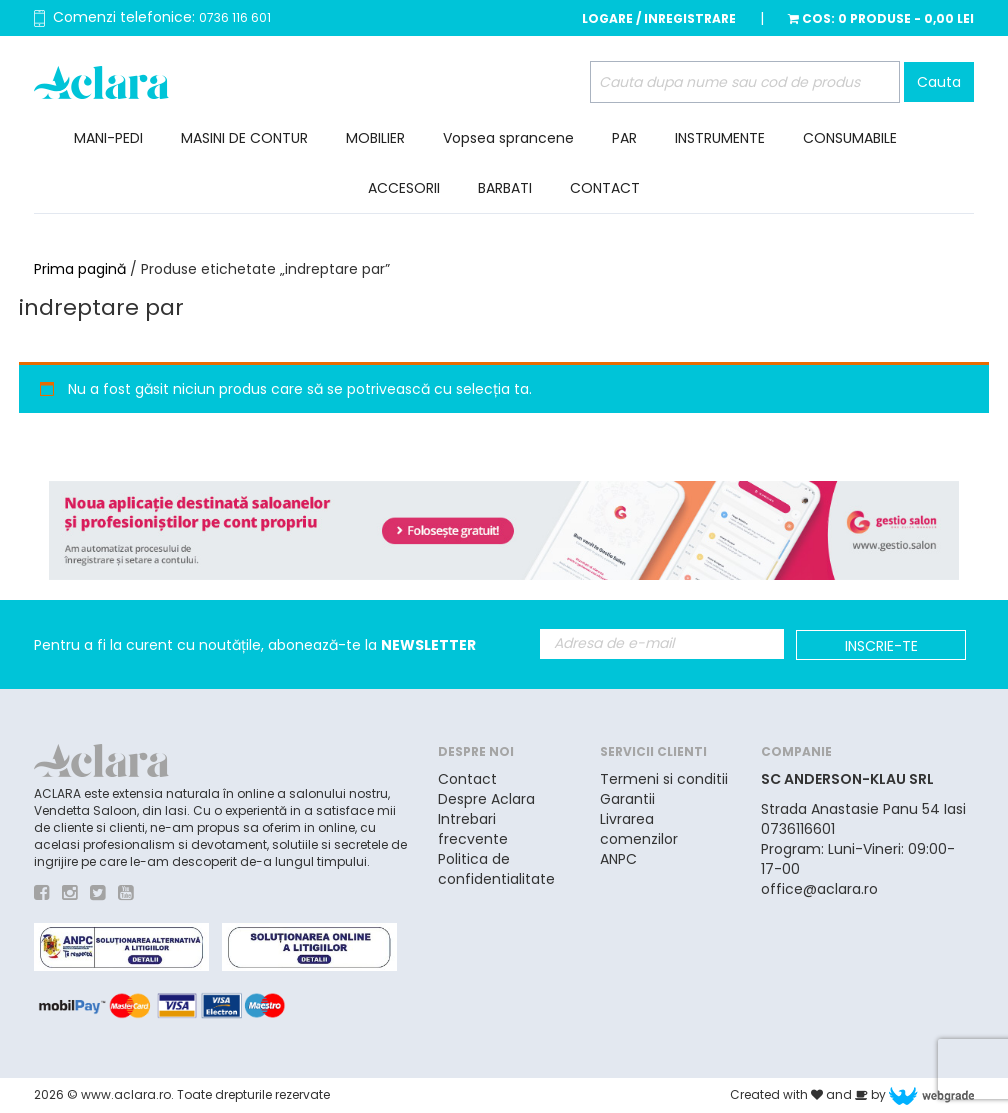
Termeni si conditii (664, 779)
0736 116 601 (235, 17)
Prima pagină (80, 269)
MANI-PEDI (108, 138)
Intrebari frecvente (473, 829)
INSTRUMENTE (720, 138)
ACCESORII (404, 188)
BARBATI (505, 188)
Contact (467, 779)
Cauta (939, 82)
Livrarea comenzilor (639, 829)
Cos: (881, 18)
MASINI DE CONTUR (244, 138)
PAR (624, 138)
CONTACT (605, 188)
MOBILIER (375, 138)
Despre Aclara (486, 799)
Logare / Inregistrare (659, 18)
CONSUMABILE (850, 138)
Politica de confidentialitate (496, 869)
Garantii (627, 799)
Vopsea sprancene (508, 138)
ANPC (618, 859)
